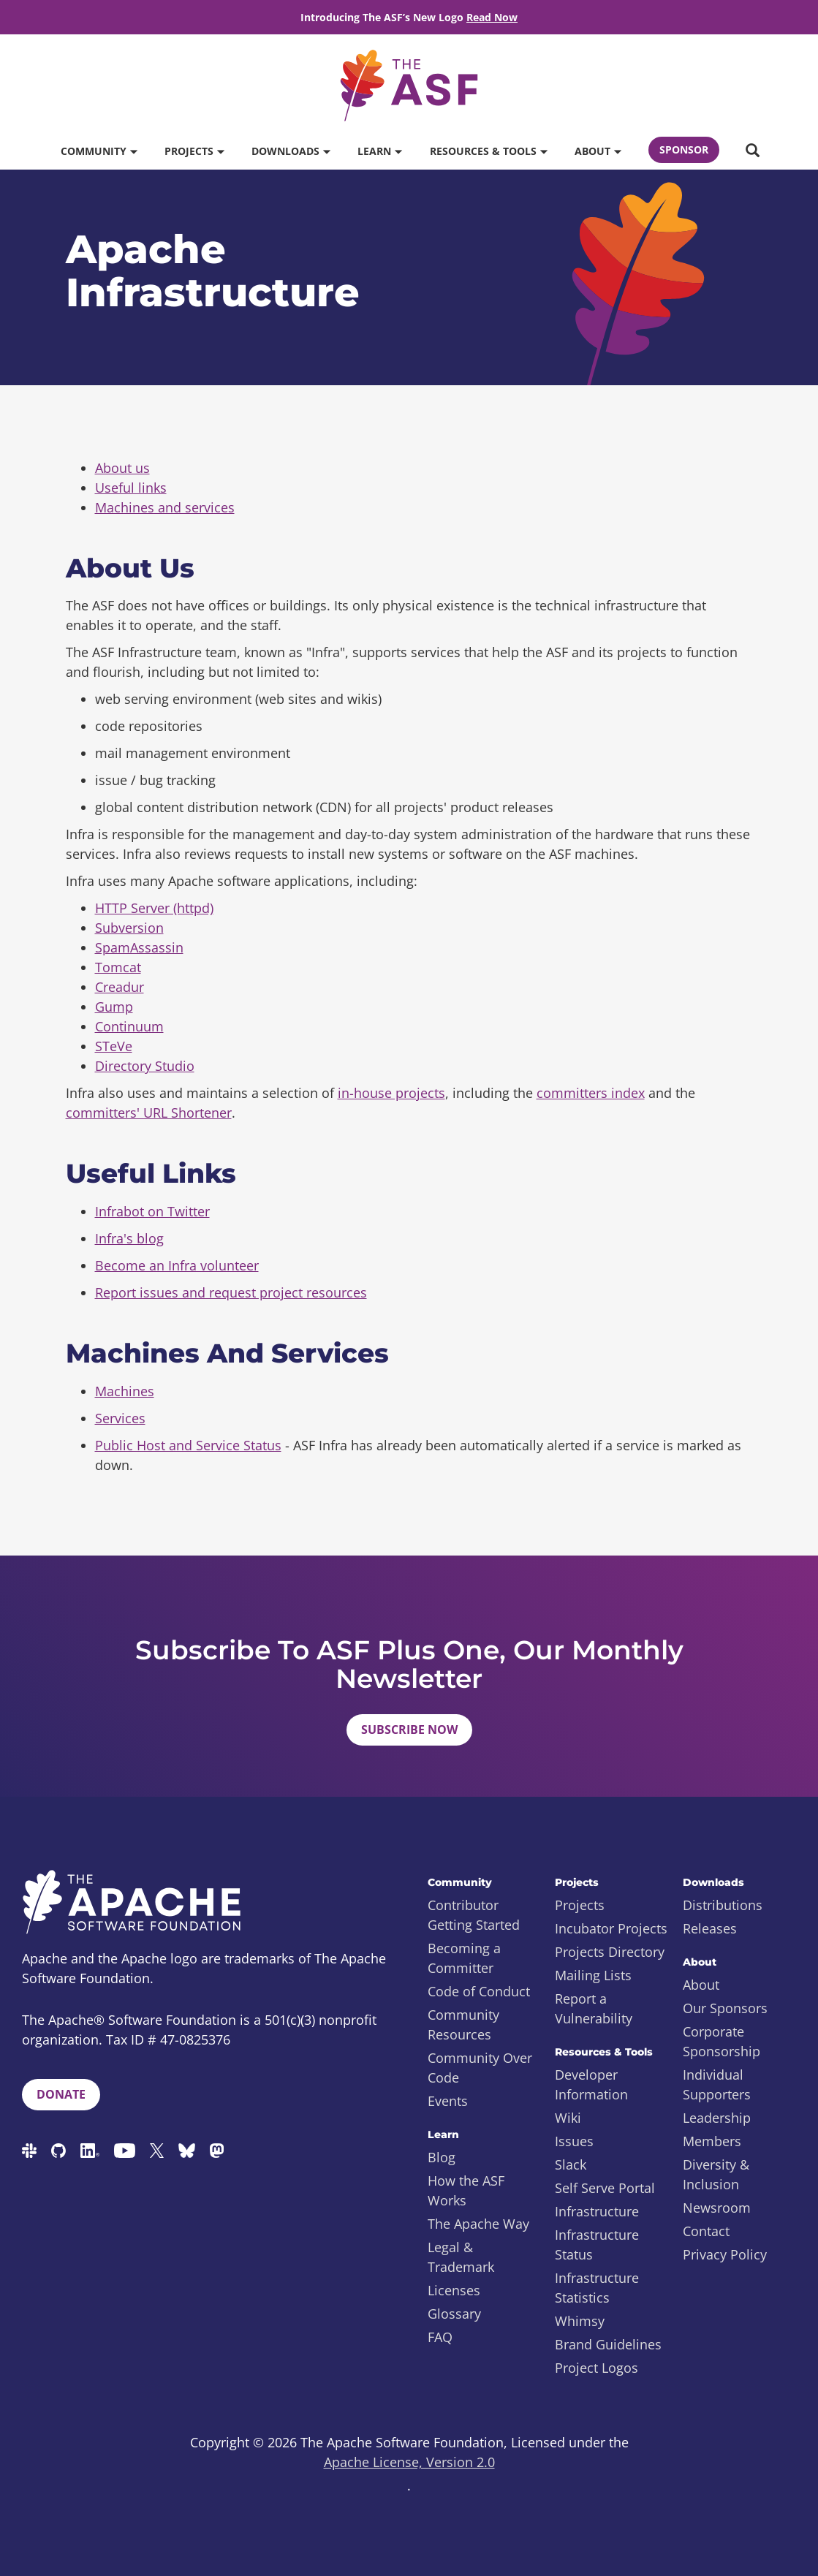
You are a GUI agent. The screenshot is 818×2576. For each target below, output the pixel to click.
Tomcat (118, 967)
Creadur (119, 987)
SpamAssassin (139, 947)
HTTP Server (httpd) (154, 908)
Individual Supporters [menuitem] (717, 2084)
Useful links (131, 487)
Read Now (492, 17)
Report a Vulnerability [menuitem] (593, 2008)
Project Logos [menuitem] (596, 2367)
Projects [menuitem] (580, 1905)
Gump (114, 1006)
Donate (61, 2094)
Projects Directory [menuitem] (609, 1952)
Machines (124, 1391)
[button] (752, 151)
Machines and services (165, 507)
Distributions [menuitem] (722, 1905)
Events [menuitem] (448, 2101)
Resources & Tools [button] (488, 151)
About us (122, 468)
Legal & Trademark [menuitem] (461, 2257)
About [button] (598, 151)
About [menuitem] (701, 1984)
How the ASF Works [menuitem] (466, 2190)
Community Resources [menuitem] (463, 2024)
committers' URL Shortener (149, 1112)
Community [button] (99, 151)
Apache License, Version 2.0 (409, 2462)
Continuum (129, 1026)
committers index (591, 1093)
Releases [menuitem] (710, 1928)
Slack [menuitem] (570, 2164)
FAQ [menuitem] (440, 2337)
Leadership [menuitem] (717, 2117)
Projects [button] (194, 151)
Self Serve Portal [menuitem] (605, 2188)
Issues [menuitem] (574, 2141)
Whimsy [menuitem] (580, 2321)
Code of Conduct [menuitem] (479, 1991)
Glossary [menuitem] (454, 2313)
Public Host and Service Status (188, 1445)
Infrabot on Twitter (152, 1211)
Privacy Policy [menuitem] (725, 2254)
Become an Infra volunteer (177, 1265)
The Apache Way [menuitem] (478, 2223)
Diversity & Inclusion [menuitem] (716, 2174)
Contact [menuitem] (706, 2231)
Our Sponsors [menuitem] (725, 2008)
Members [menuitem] (712, 2141)
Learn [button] (379, 151)
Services (120, 1418)
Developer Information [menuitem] (591, 2084)
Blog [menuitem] (441, 2157)
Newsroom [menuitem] (717, 2207)
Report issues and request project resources (231, 1292)
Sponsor (683, 149)
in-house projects (391, 1093)
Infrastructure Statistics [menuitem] (597, 2287)
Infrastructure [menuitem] (597, 2211)
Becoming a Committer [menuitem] (464, 1958)
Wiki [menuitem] (568, 2117)
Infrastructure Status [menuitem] (597, 2244)
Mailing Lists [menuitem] (593, 1975)
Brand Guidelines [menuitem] (608, 2344)
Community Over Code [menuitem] (480, 2067)
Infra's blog (129, 1238)
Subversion (129, 927)
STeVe (113, 1046)
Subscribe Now (409, 1729)
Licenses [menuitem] (454, 2290)
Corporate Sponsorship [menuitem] (721, 2041)
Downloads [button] (290, 151)
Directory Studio (144, 1066)
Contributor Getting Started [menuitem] (474, 1914)
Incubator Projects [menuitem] (611, 1928)
